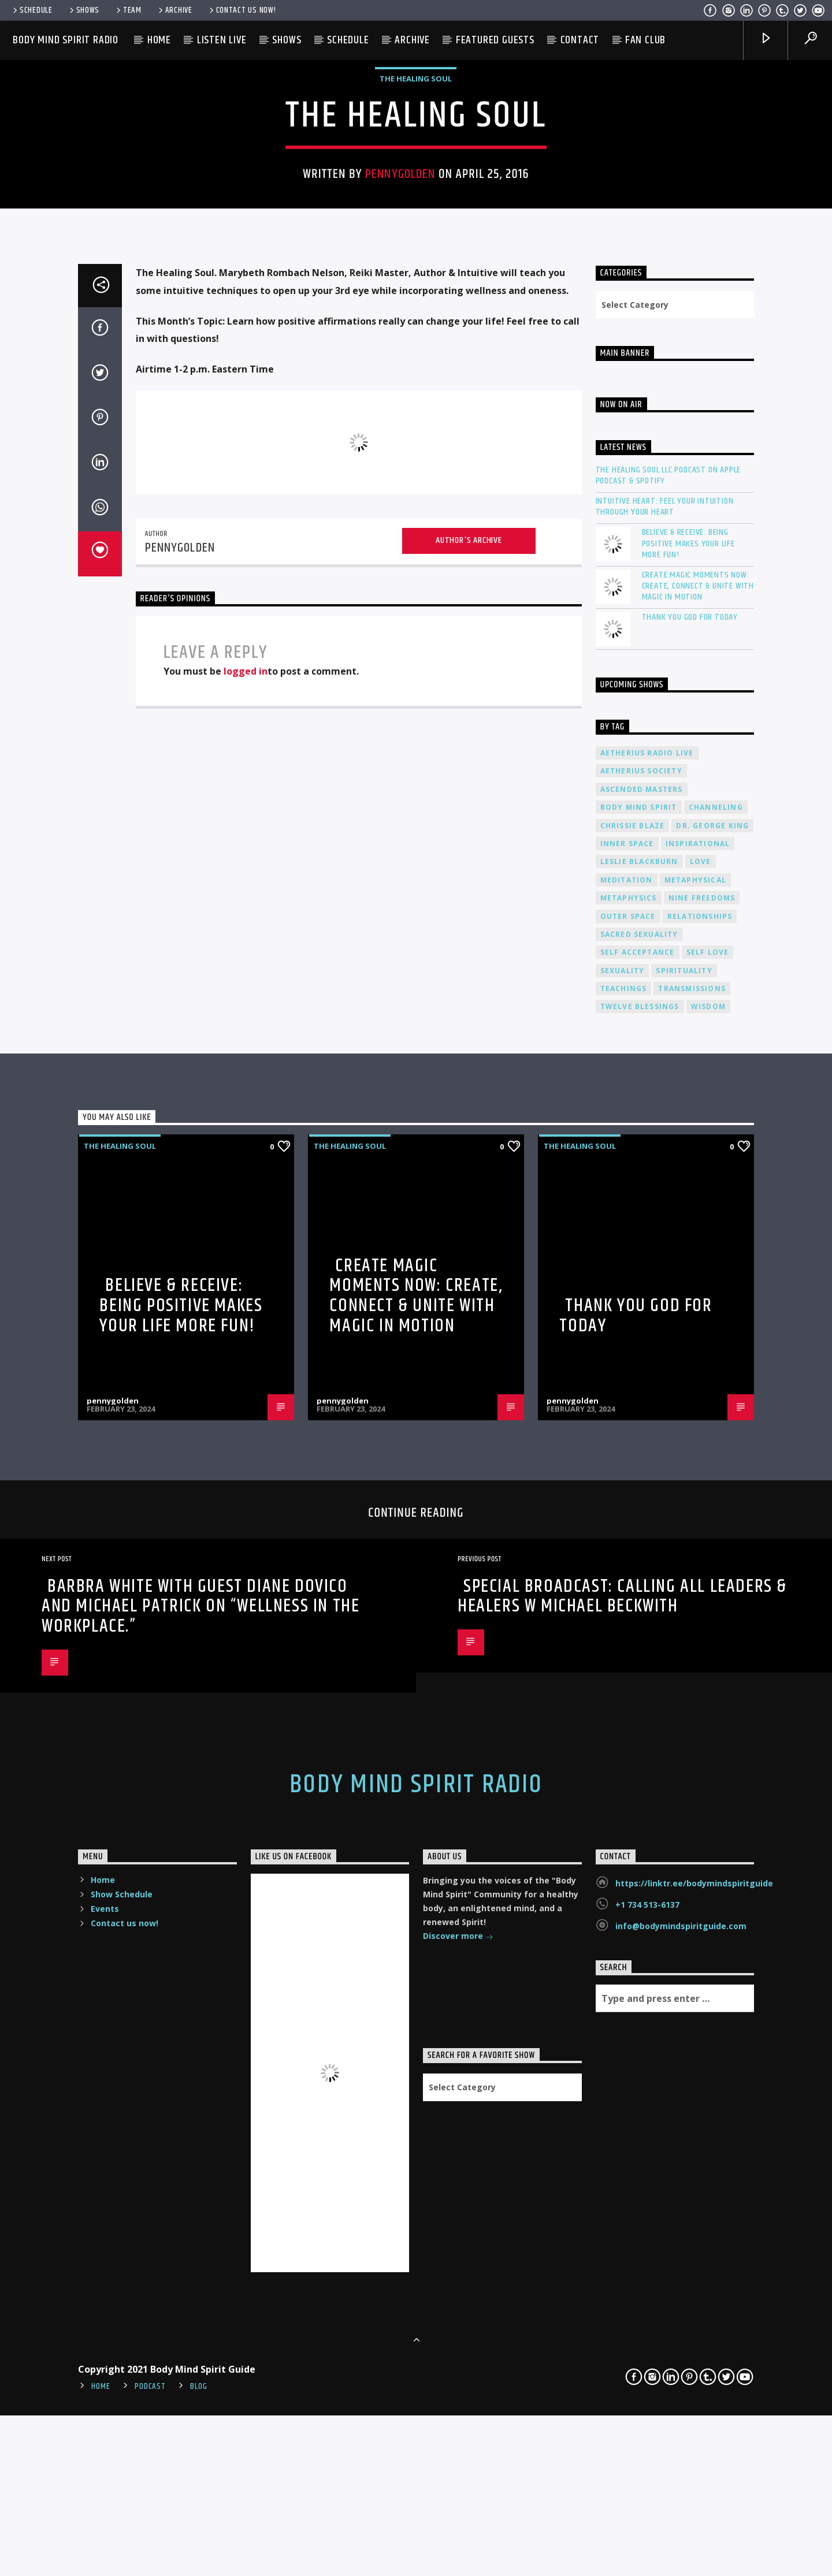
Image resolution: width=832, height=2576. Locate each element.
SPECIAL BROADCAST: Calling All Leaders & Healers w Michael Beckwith (622, 2156)
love (700, 1422)
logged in (246, 1230)
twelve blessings (639, 1567)
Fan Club (645, 40)
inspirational (698, 1403)
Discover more (458, 2496)
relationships (700, 1476)
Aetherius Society (641, 1331)
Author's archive (469, 1100)
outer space (628, 1476)
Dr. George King (712, 1385)
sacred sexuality (639, 1494)
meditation (626, 1440)
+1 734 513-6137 (647, 2464)
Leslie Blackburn (639, 1422)
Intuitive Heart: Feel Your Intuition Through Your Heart (665, 1066)
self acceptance (637, 1512)
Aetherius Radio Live (647, 1312)
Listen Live (222, 40)
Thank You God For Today (690, 1177)
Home (159, 40)
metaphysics (628, 1457)
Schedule (32, 10)
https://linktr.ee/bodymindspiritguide (694, 2442)
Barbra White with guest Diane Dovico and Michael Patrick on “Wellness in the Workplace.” (200, 2166)
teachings (623, 1548)
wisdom (708, 1567)
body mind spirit (638, 1367)
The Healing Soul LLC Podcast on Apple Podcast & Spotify (668, 1035)
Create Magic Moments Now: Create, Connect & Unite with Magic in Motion (698, 1146)
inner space (627, 1403)
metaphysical (695, 1440)
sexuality (622, 1530)
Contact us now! (241, 10)
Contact (580, 40)
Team (128, 10)
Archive (174, 10)
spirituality (684, 1530)
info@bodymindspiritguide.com (680, 2485)
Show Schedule (122, 2453)
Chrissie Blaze (632, 1385)
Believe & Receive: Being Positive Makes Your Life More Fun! (688, 1104)
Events (105, 2468)
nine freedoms (702, 1457)
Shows (83, 10)
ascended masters (641, 1349)
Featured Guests (495, 40)
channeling (716, 1367)
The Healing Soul (416, 335)
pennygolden (400, 430)
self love (707, 1512)
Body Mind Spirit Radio (65, 40)
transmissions (692, 1548)
